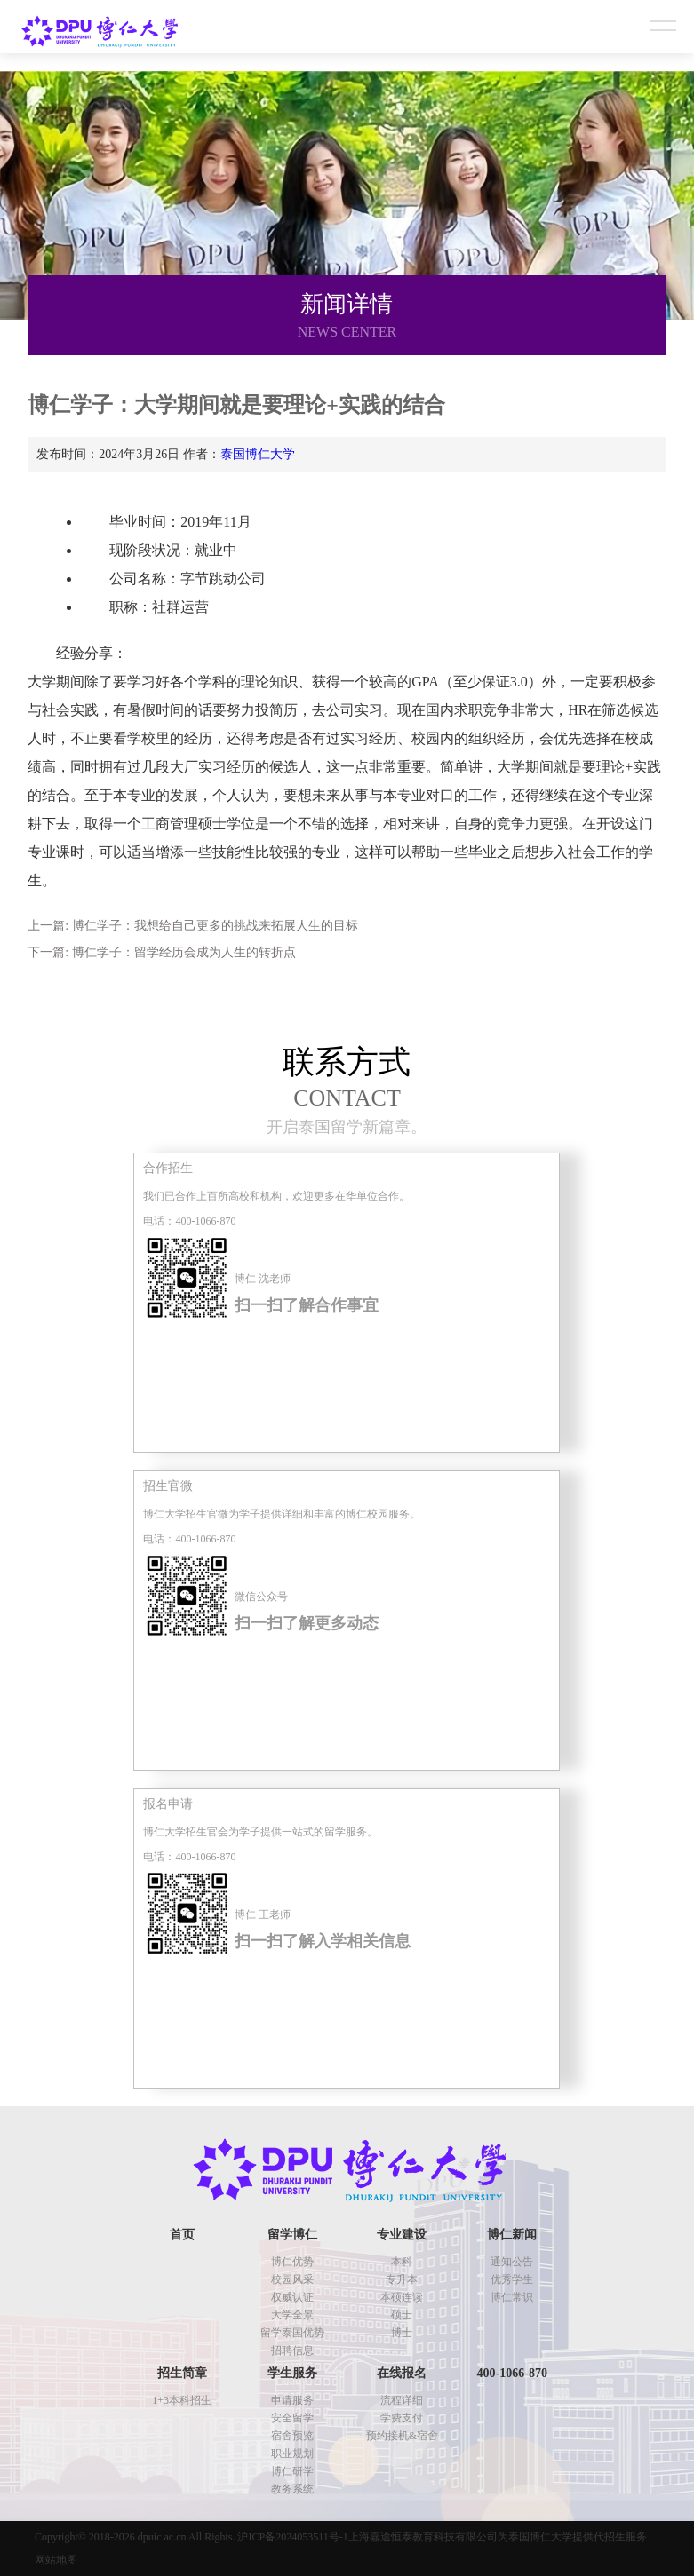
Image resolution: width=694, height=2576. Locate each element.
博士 (401, 2332)
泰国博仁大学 (257, 454)
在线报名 (402, 2373)
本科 (401, 2261)
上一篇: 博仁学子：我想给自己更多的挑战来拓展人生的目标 (192, 925)
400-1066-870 (512, 2373)
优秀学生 (512, 2279)
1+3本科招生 (181, 2400)
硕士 (401, 2315)
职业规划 (292, 2453)
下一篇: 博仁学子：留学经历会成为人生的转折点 (161, 952)
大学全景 (292, 2315)
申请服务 (292, 2400)
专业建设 (402, 2234)
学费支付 (401, 2418)
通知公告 (512, 2261)
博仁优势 (292, 2261)
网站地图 (56, 2560)
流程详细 (401, 2400)
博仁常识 (512, 2297)
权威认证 (292, 2297)
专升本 (402, 2279)
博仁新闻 (512, 2234)
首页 (182, 2234)
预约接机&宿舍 (402, 2435)
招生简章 (182, 2373)
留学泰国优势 (292, 2332)
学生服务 (292, 2373)
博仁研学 (292, 2471)
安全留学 (292, 2418)
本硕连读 (401, 2297)
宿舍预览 (292, 2435)
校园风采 (292, 2279)
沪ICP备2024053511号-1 (292, 2537)
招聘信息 (292, 2350)
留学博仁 (292, 2234)
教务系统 (292, 2489)
